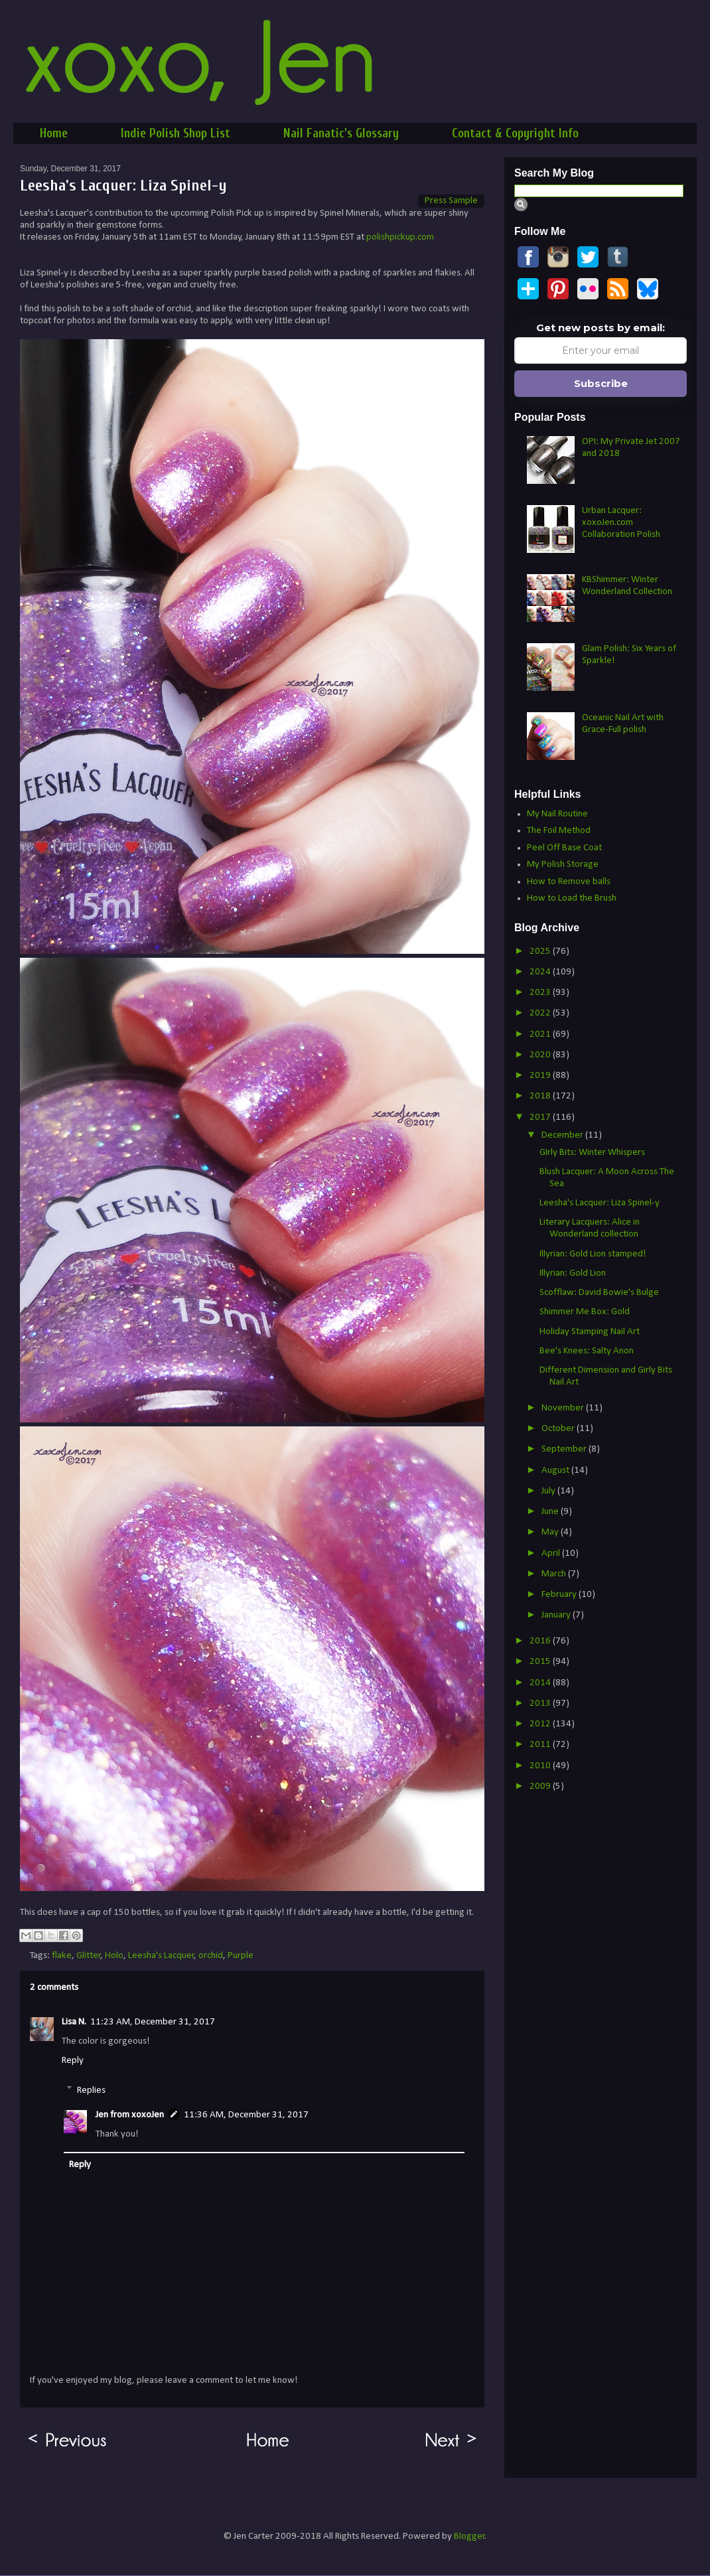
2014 (541, 1683)
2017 (541, 1117)
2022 (541, 1013)
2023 (541, 993)
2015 (541, 1662)
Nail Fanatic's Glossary (341, 133)
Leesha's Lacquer (161, 1956)
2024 (541, 972)
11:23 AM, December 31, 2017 (152, 2022)
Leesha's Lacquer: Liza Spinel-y (599, 1203)
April (551, 1553)
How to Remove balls (568, 882)
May (551, 1532)
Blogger (469, 2536)
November (563, 1408)
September (565, 1449)
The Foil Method (559, 831)
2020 (541, 1055)
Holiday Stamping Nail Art (589, 1332)
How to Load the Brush (571, 898)
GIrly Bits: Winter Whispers (592, 1153)
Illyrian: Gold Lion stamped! (592, 1254)
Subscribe (601, 383)
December (563, 1135)
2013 (541, 1703)
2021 (541, 1034)
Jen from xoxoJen (130, 2115)
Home (54, 133)
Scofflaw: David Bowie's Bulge (599, 1293)
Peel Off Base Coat (564, 848)
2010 (541, 1766)
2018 (541, 1096)
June (551, 1512)
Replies (91, 2090)
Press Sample (451, 201)
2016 (541, 1641)
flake (62, 1956)
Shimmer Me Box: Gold (584, 1312)
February (560, 1595)
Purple (240, 1956)
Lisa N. (74, 2022)
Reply (73, 2061)
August (556, 1471)
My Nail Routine (557, 814)
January (557, 1615)
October (559, 1429)
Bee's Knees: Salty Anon (586, 1351)
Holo (114, 1956)
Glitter (88, 1956)
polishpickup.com (400, 237)
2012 (541, 1724)
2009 (541, 1786)
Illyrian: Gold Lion (572, 1273)
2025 (541, 951)
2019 (541, 1076)
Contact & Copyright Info (515, 133)
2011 (541, 1745)
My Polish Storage (563, 865)
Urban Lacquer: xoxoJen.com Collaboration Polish (621, 523)
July (549, 1491)
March (554, 1574)
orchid (210, 1956)
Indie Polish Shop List (175, 133)
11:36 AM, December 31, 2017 (246, 2115)
